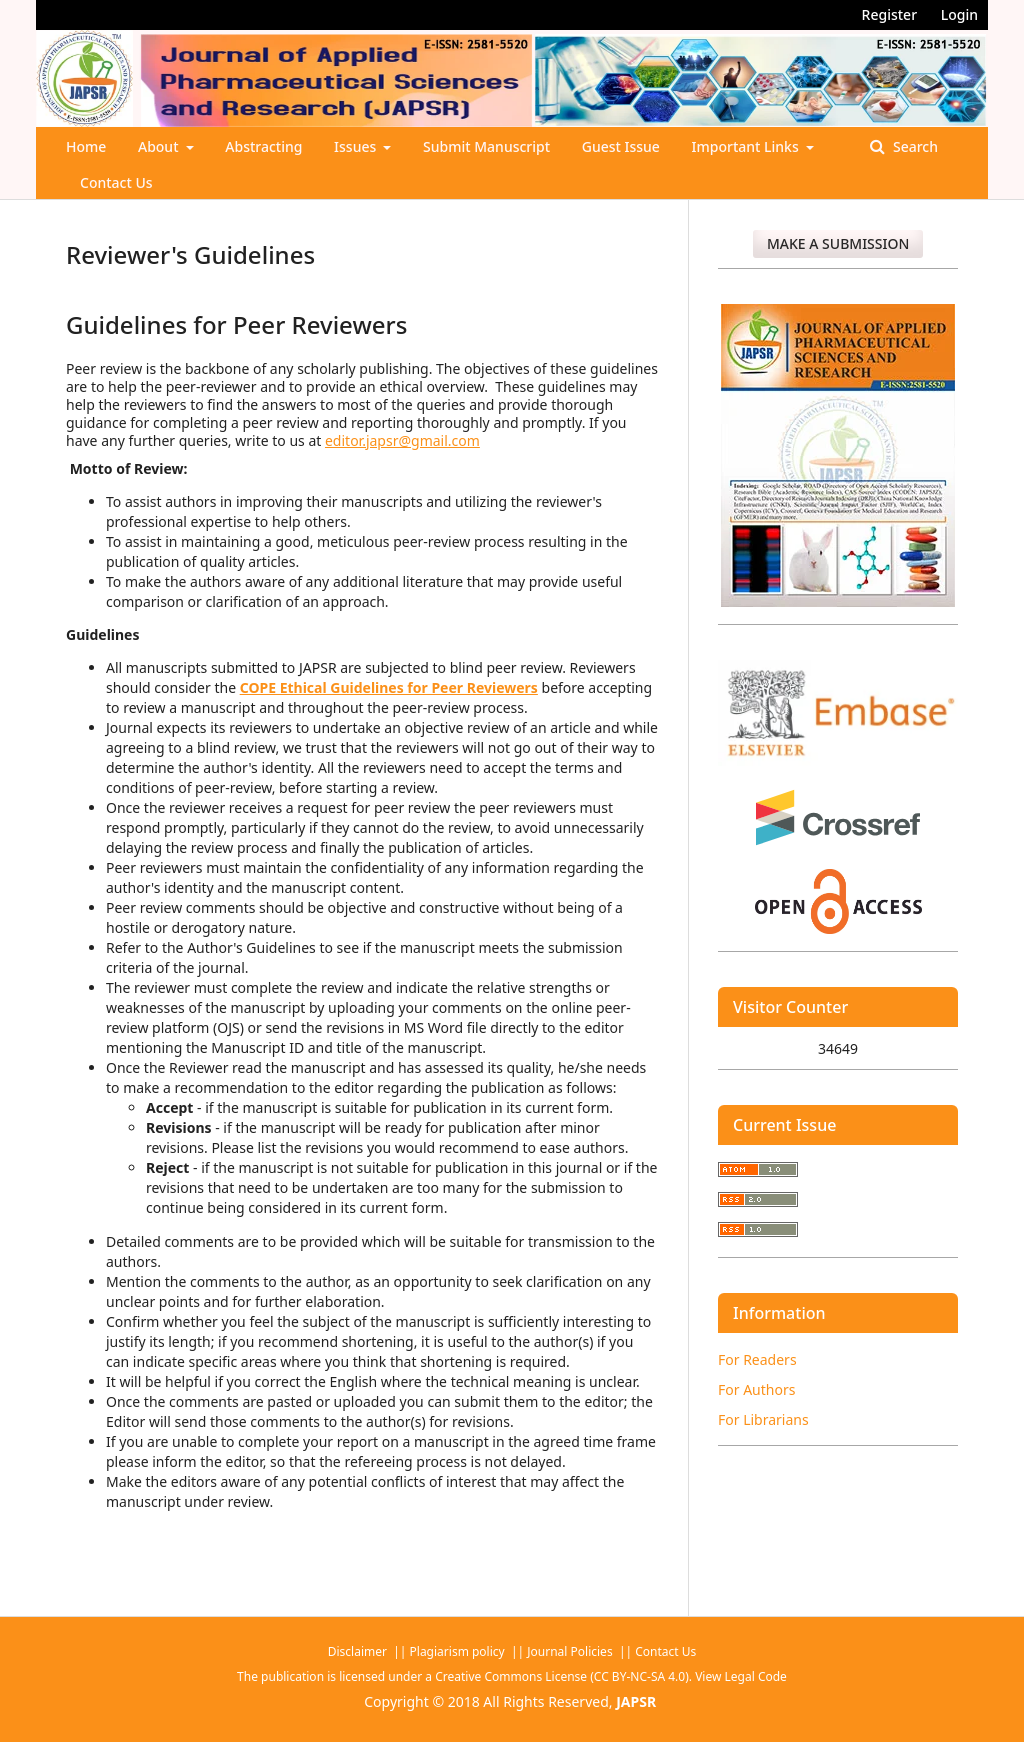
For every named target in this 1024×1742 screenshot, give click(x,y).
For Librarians (763, 1419)
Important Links (747, 146)
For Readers (757, 1359)
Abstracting (263, 146)
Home (86, 146)
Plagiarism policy (457, 1651)
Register (889, 14)
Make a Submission (838, 243)
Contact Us (116, 182)
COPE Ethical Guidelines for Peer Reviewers (389, 687)
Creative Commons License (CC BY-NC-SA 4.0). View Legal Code (611, 1676)
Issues (357, 146)
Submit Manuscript (486, 146)
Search (913, 146)
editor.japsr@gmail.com (402, 440)
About (160, 146)
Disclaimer (359, 1651)
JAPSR (636, 1701)
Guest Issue (621, 146)
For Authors (756, 1389)
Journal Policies (571, 1651)
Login (959, 14)
